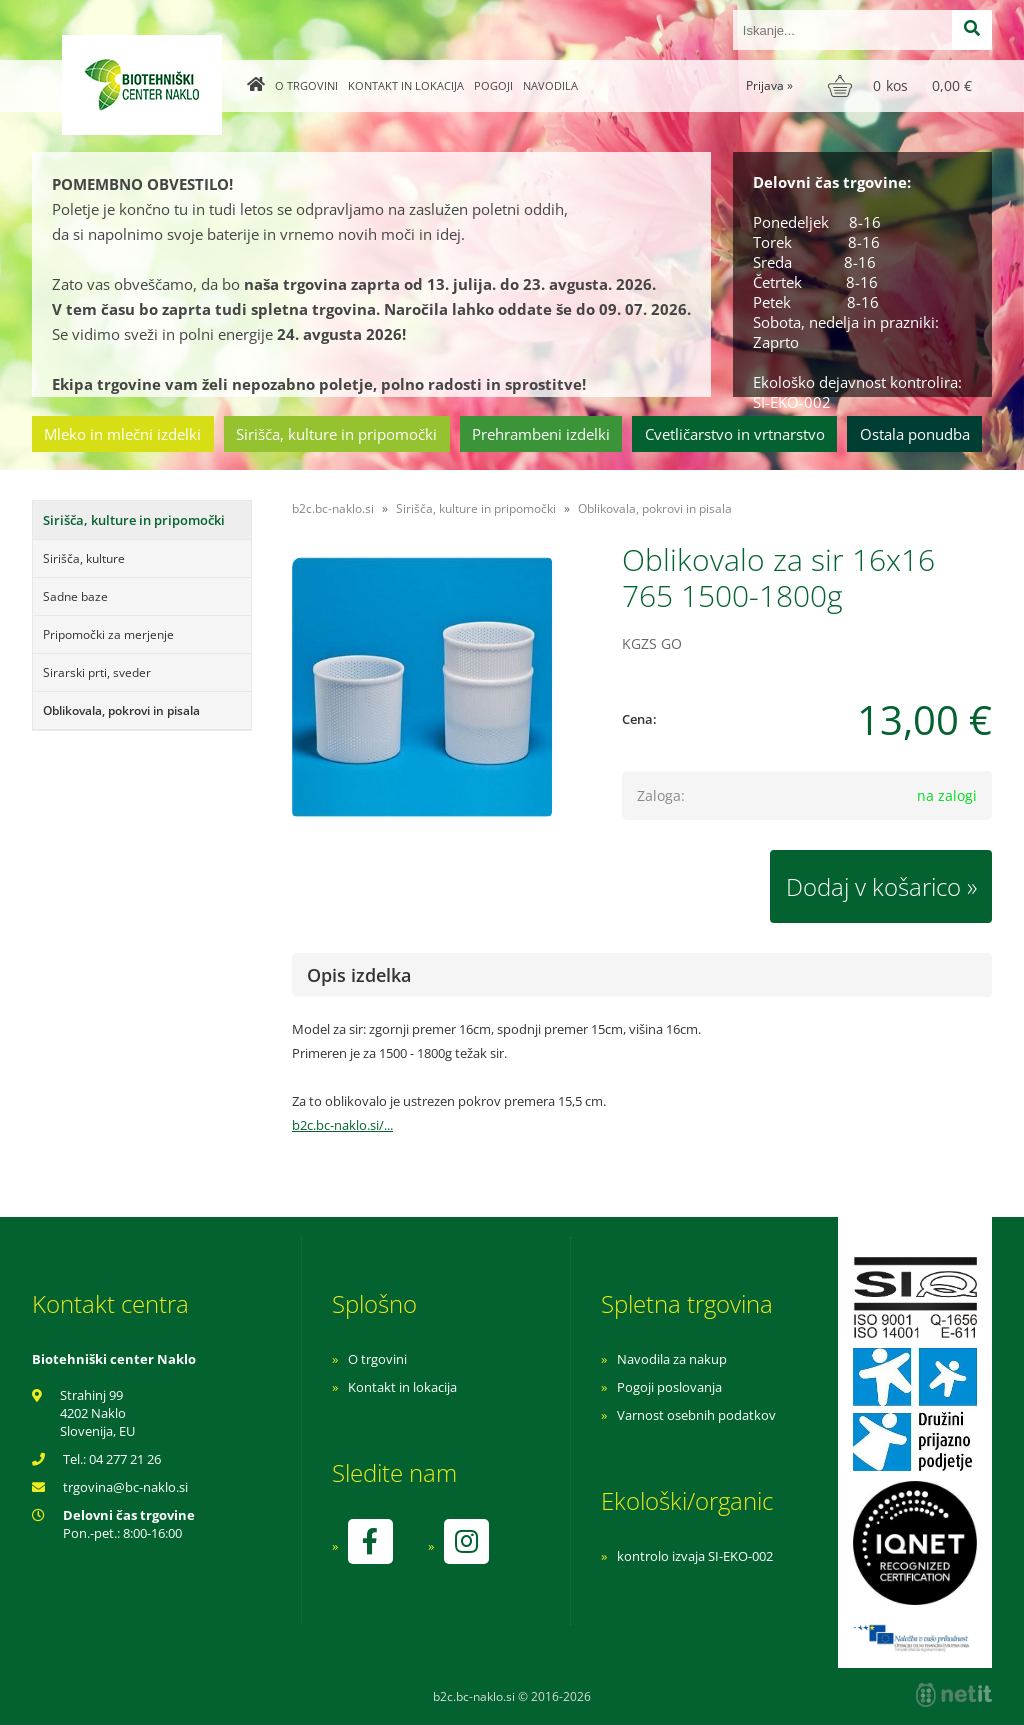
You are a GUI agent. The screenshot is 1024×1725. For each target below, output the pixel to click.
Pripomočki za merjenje (108, 634)
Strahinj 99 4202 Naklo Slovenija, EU (97, 1413)
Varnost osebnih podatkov (696, 1415)
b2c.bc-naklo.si (333, 508)
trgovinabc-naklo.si (125, 1487)
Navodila (550, 85)
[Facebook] (370, 1541)
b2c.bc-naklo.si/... (342, 1125)
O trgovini (306, 85)
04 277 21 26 (125, 1459)
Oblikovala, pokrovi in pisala (121, 710)
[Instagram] (466, 1541)
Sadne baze (75, 596)
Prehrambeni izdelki (541, 434)
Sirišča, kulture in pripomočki (336, 434)
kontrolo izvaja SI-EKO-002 (695, 1556)
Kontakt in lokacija (406, 85)
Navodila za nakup (672, 1359)
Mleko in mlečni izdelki (122, 434)
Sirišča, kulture (84, 558)
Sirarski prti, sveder (97, 672)
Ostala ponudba (915, 434)
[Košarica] (902, 86)
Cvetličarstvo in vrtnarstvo (735, 434)
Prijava (769, 85)
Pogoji (493, 85)
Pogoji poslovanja (669, 1387)
